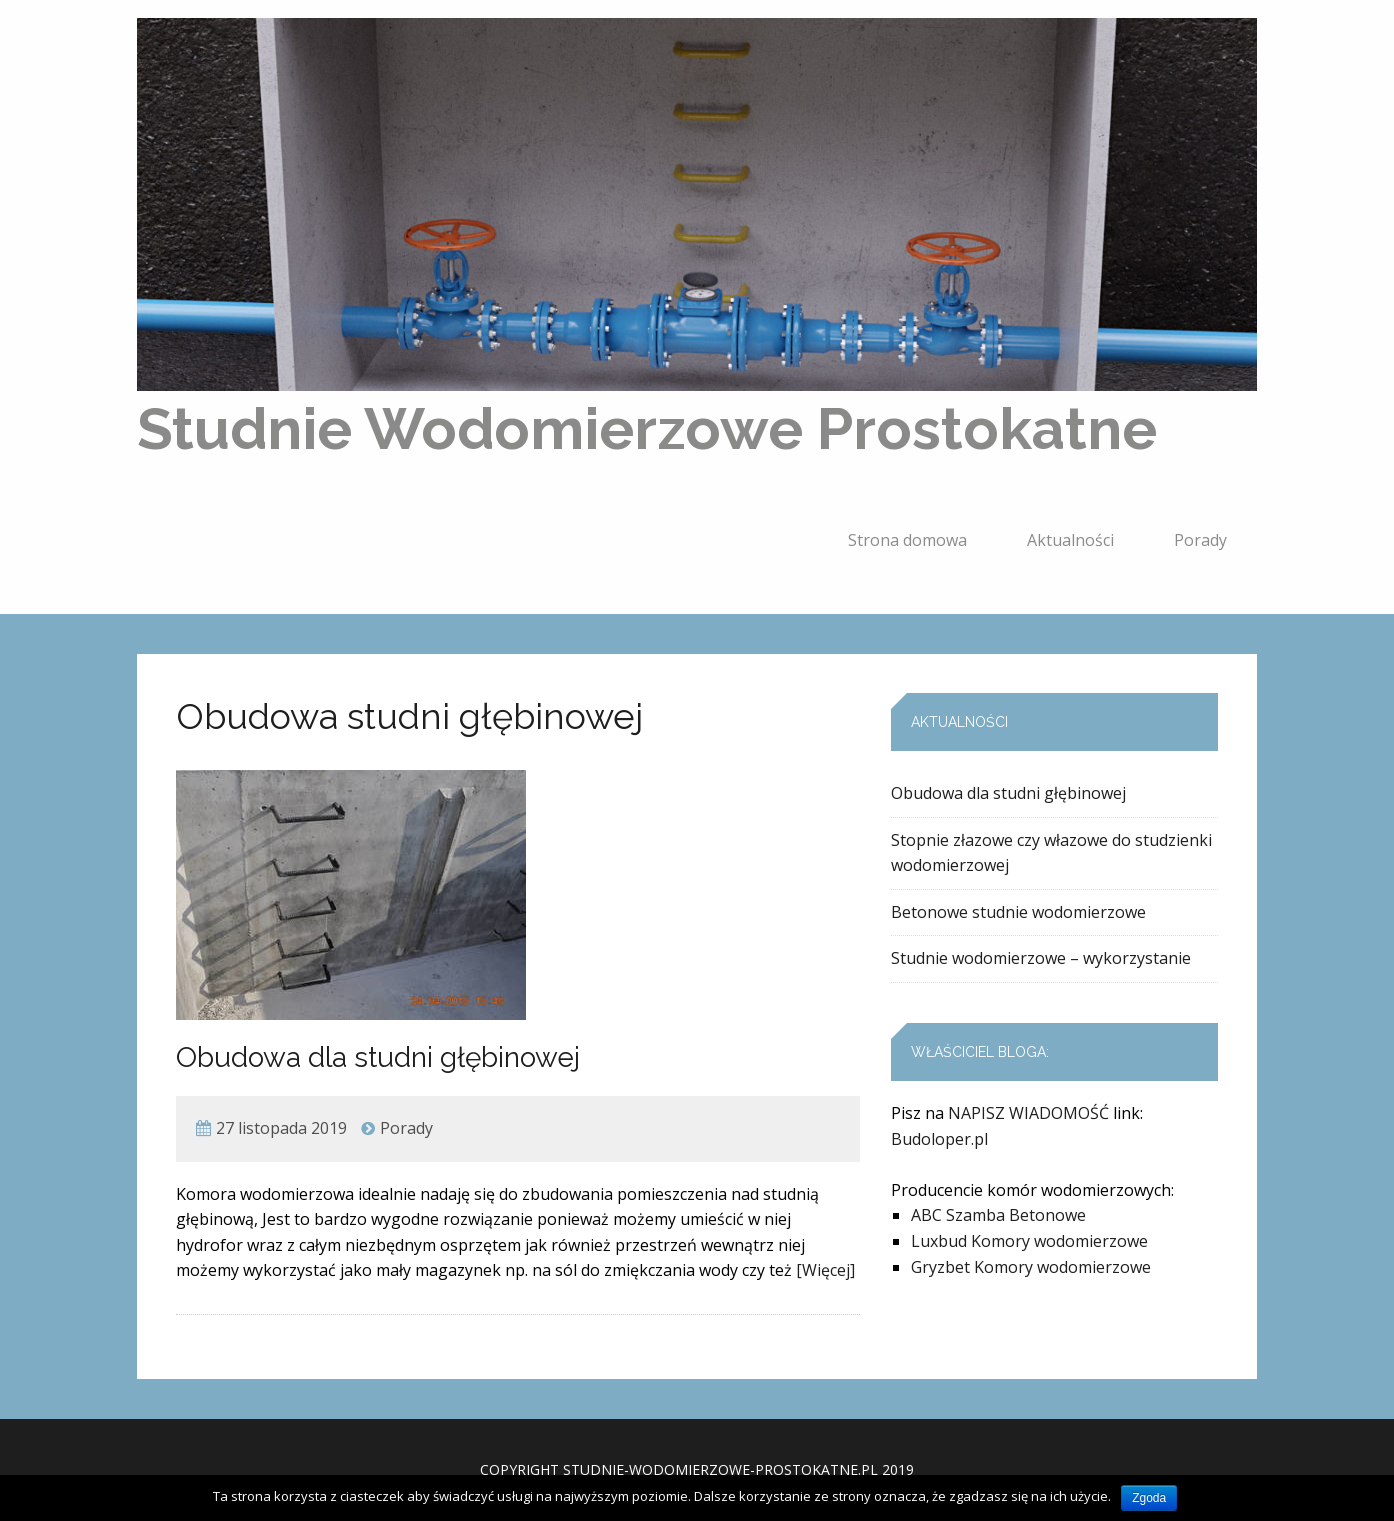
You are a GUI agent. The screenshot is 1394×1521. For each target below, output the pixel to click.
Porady (1200, 540)
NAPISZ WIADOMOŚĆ (1028, 1113)
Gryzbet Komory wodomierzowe (1031, 1267)
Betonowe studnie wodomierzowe (1018, 912)
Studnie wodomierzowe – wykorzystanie (1041, 958)
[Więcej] (825, 1270)
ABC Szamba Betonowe (998, 1215)
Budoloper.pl (939, 1139)
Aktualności (1070, 540)
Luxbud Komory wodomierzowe (1029, 1241)
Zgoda (1149, 1498)
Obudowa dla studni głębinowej (378, 1057)
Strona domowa (907, 540)
